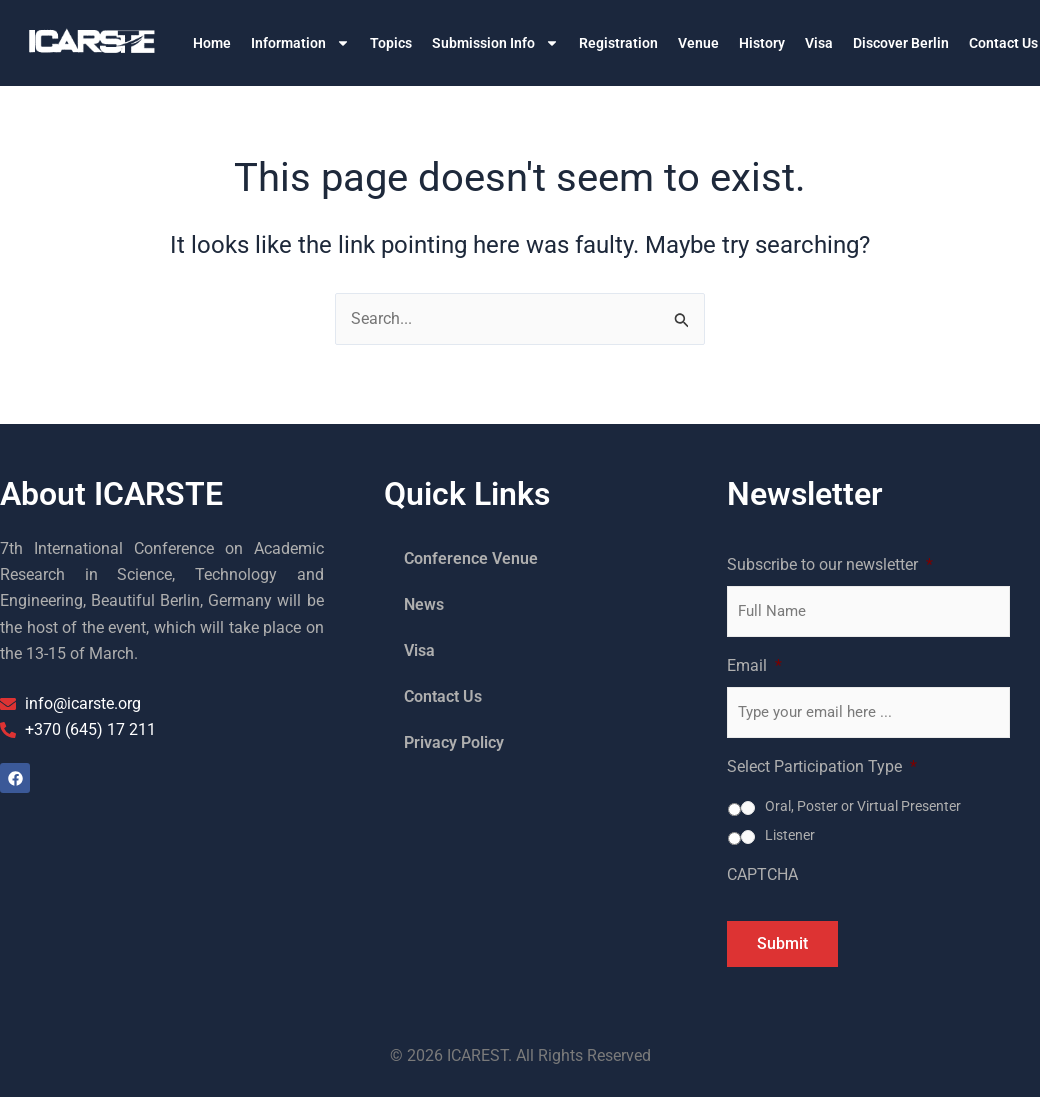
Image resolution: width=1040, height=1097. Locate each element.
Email (754, 665)
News (424, 604)
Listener (790, 835)
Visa (819, 43)
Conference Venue (471, 558)
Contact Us (443, 696)
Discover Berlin (901, 43)
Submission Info (495, 43)
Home (212, 43)
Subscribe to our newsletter (830, 564)
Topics (391, 43)
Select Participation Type (822, 766)
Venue (698, 43)
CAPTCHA (762, 874)
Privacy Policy (454, 742)
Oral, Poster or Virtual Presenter (863, 806)
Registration (618, 43)
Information (300, 43)
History (762, 43)
